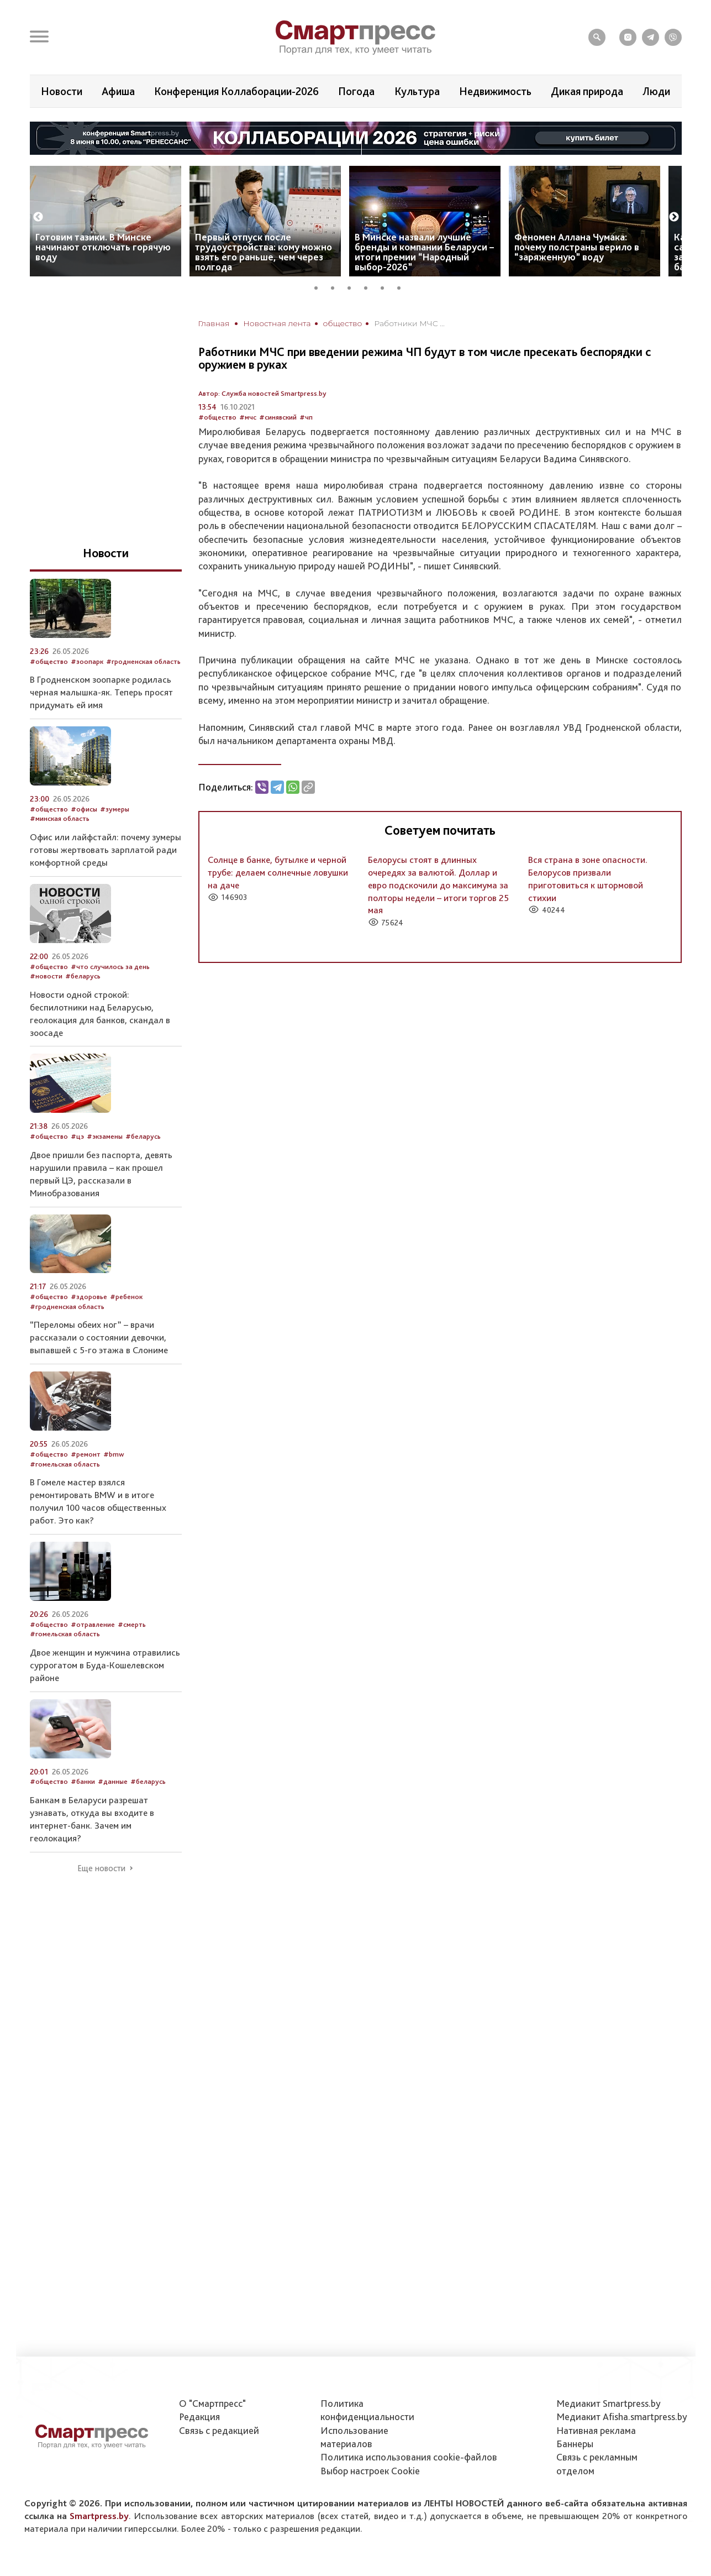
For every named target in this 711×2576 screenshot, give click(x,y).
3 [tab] (353, 286)
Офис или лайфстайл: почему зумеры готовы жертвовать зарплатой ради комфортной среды (105, 849)
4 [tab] (369, 286)
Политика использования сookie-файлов (408, 2457)
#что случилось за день (110, 966)
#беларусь (83, 976)
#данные (113, 1781)
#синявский (278, 417)
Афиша (118, 91)
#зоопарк (87, 661)
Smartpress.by (99, 2515)
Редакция (199, 2416)
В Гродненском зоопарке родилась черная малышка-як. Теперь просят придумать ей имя (101, 692)
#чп (306, 417)
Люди (656, 91)
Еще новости (101, 1868)
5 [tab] (386, 286)
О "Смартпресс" (212, 2403)
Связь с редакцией (219, 2430)
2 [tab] (336, 286)
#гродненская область (143, 661)
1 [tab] (319, 286)
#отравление (93, 1624)
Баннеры (574, 2443)
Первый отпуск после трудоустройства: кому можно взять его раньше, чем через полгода (263, 252)
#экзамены (105, 1136)
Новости (61, 91)
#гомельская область (65, 1464)
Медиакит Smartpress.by (608, 2403)
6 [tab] (402, 286)
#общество (217, 417)
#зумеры (114, 809)
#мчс (247, 417)
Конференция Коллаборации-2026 (236, 91)
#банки (83, 1781)
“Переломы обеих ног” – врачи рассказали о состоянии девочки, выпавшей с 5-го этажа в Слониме (99, 1337)
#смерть (132, 1624)
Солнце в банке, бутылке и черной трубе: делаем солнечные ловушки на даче (278, 872)
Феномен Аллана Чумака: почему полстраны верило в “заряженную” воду (576, 247)
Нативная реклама (596, 2430)
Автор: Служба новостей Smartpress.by (262, 393)
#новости (46, 976)
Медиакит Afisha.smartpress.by (621, 2416)
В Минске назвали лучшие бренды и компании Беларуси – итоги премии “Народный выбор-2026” (424, 252)
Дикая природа (587, 91)
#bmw (113, 1454)
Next (674, 217)
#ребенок (126, 1296)
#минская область (59, 818)
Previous (38, 217)
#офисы (84, 809)
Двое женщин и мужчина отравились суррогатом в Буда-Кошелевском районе (105, 1665)
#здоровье (89, 1296)
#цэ (77, 1136)
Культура (417, 91)
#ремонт (86, 1454)
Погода (356, 91)
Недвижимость (495, 91)
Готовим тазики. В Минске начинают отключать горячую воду (103, 247)
